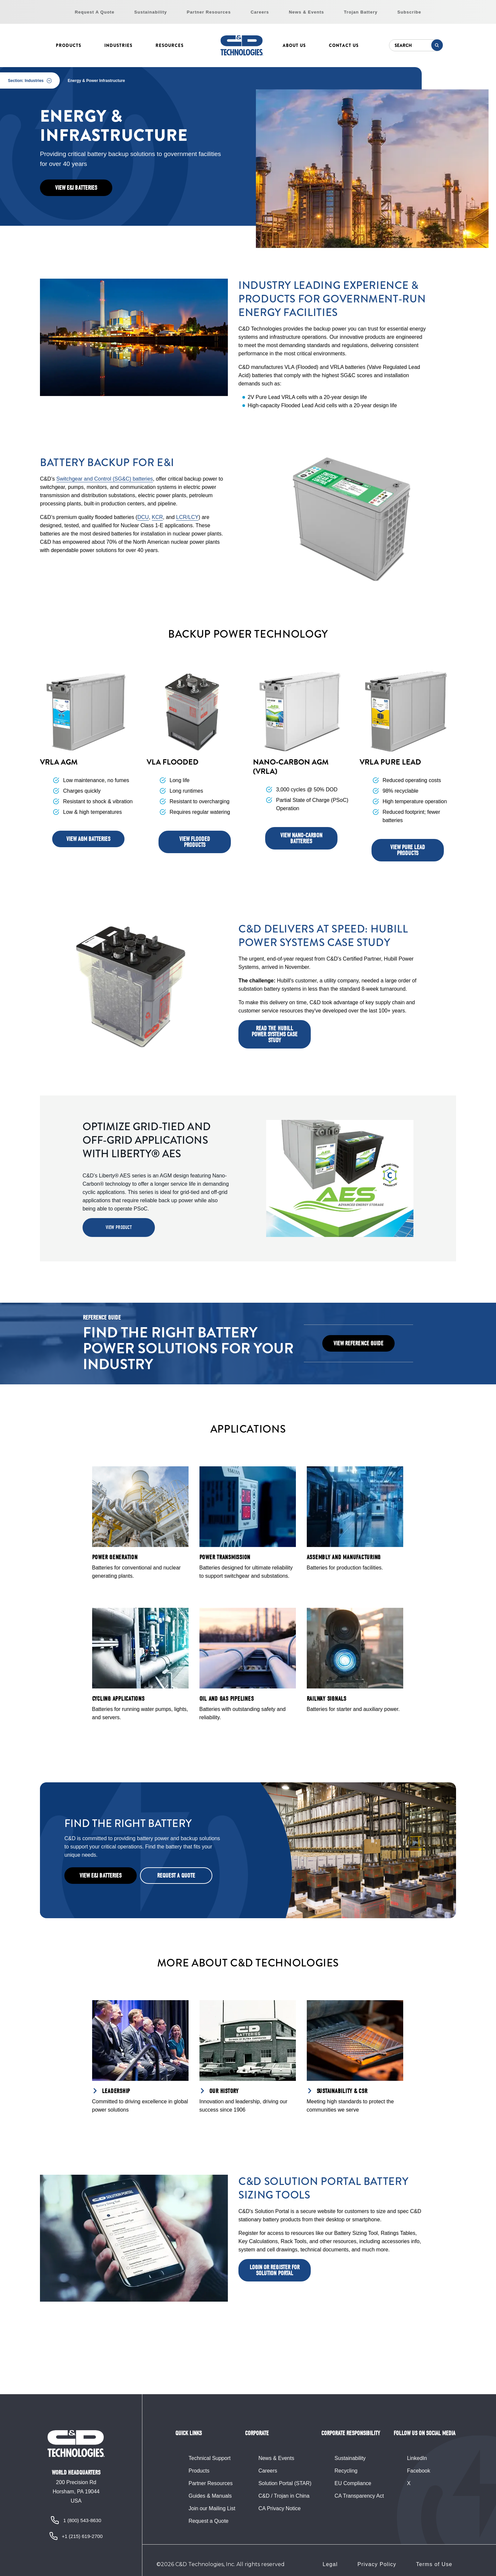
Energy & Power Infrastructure (96, 81)
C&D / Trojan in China (283, 2496)
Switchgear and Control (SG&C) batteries (104, 479)
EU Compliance (353, 2483)
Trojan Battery (360, 12)
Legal (330, 2564)
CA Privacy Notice (279, 2508)
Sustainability (150, 12)
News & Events (306, 12)
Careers (260, 12)
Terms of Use (434, 2564)
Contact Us (344, 45)
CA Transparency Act (359, 2496)
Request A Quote (94, 12)
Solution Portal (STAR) (284, 2483)
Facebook (418, 2471)
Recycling (346, 2471)
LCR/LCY (187, 517)
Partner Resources (209, 12)
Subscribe (409, 12)
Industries (118, 45)
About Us (294, 45)
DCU (143, 517)
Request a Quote (209, 2521)
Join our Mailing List (212, 2508)
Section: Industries (26, 81)
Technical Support (209, 2458)
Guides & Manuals (210, 2496)
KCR (157, 517)
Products (68, 45)
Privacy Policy (377, 2564)
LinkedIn (417, 2458)
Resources (170, 45)
